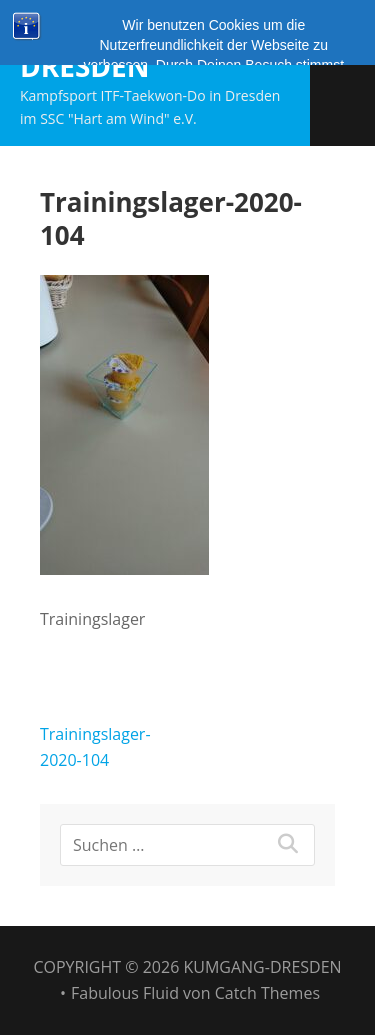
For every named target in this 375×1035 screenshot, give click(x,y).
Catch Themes (267, 993)
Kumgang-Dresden (99, 49)
